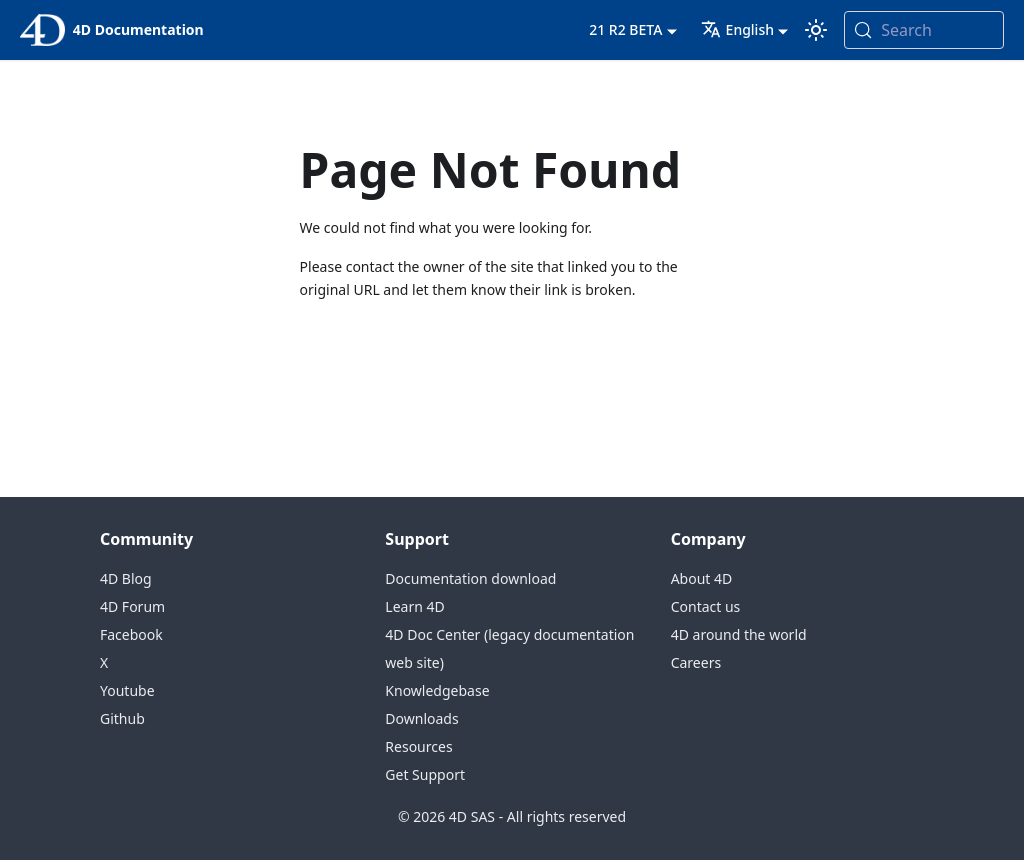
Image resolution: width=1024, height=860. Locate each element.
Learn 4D (414, 606)
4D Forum (132, 606)
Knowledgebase (437, 690)
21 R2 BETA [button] (625, 29)
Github (122, 718)
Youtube (127, 690)
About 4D (702, 578)
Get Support (425, 774)
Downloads (421, 718)
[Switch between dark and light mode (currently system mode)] (816, 30)
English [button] (737, 29)
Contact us (706, 606)
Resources (418, 746)
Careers (696, 662)
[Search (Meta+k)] (924, 30)
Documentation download (470, 578)
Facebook (131, 634)
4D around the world (739, 634)
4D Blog (126, 578)
